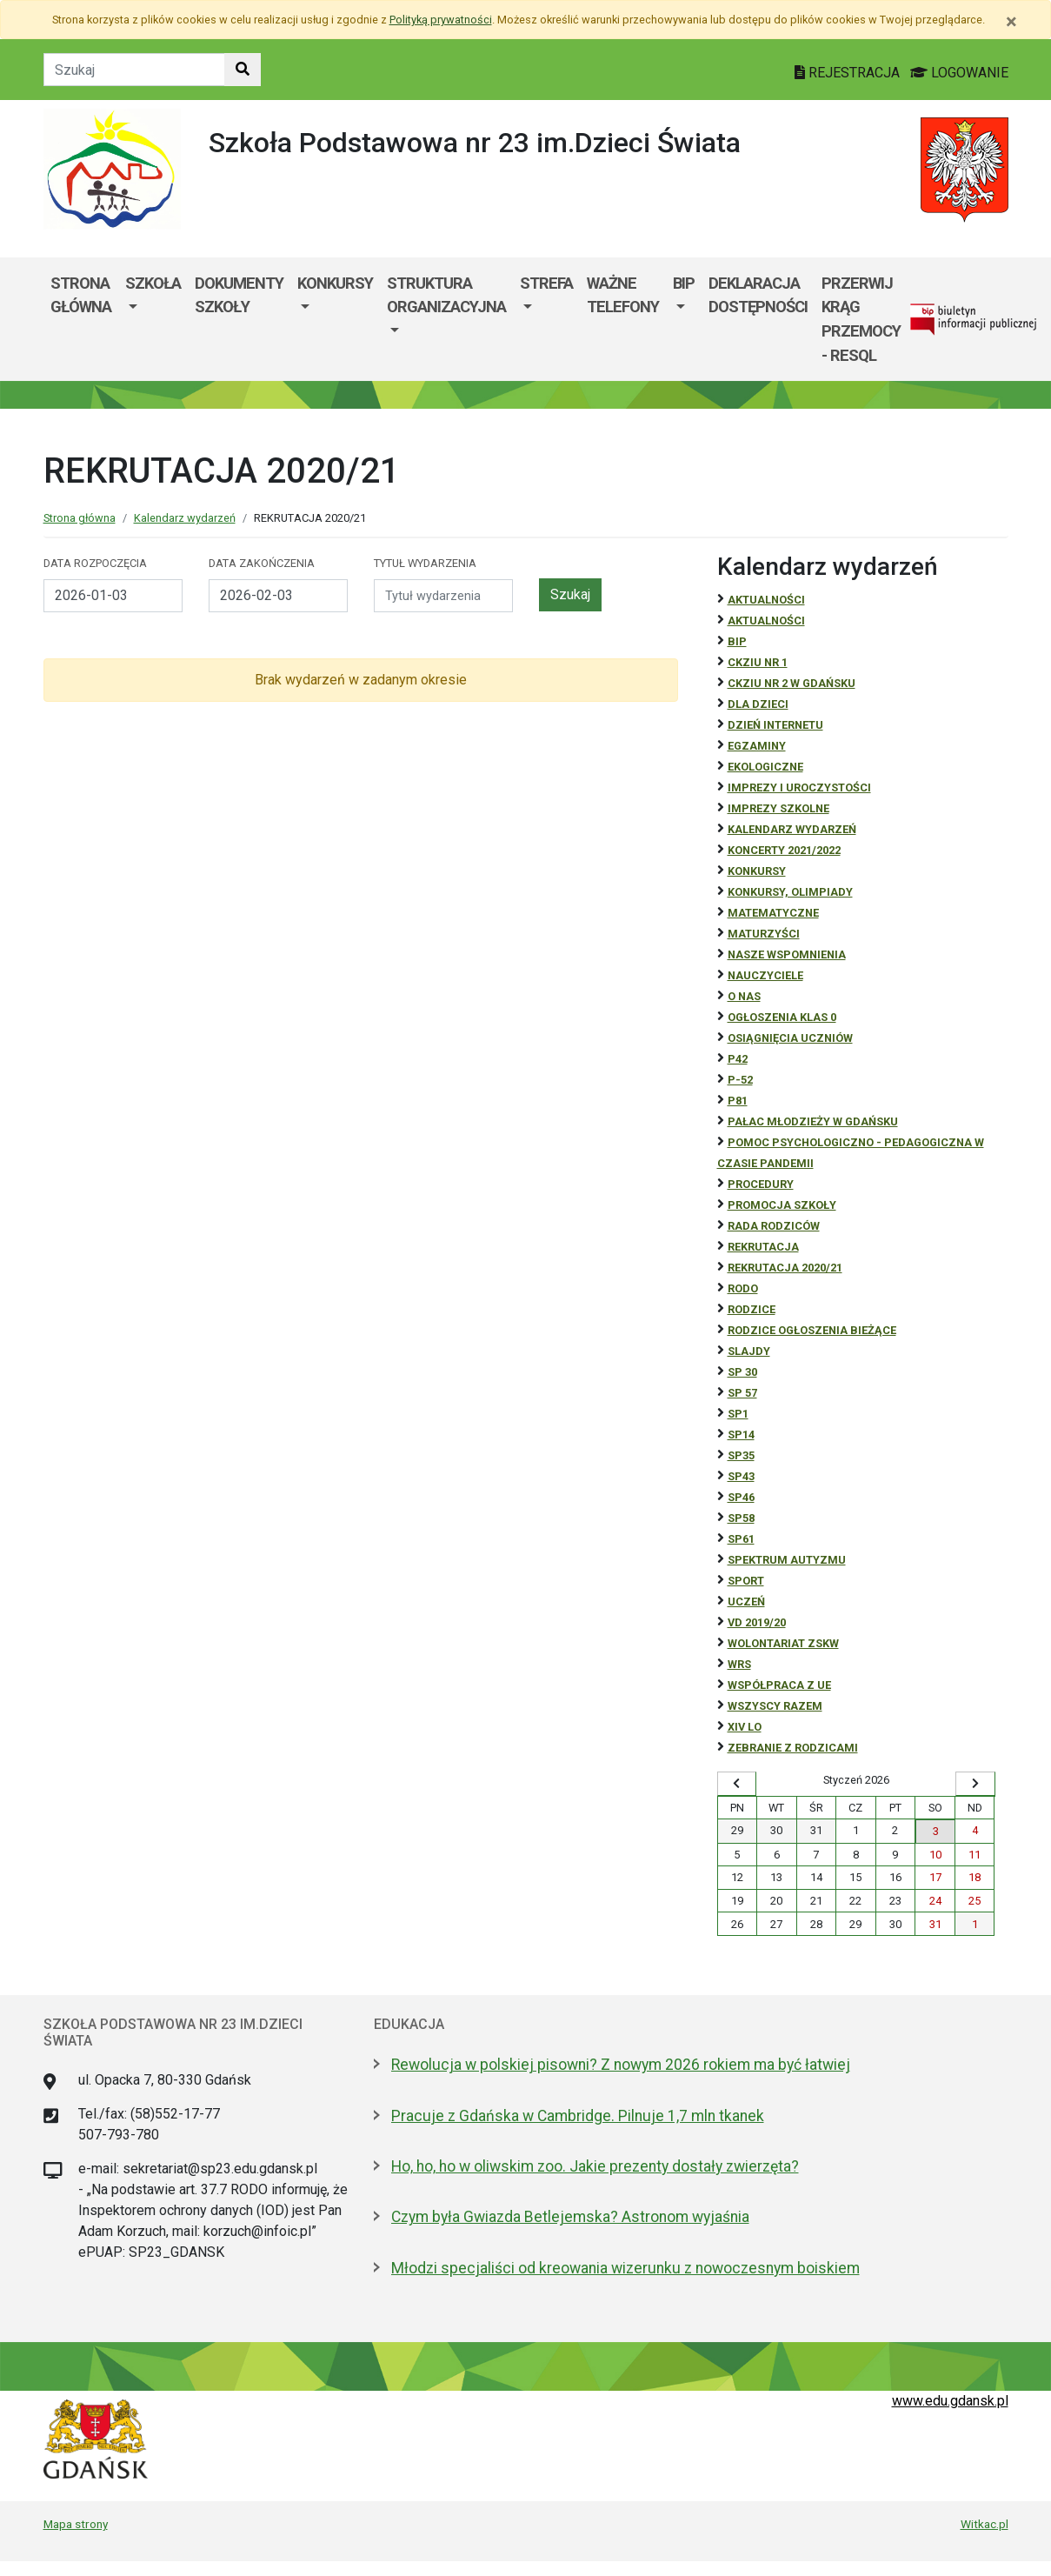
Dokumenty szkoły (239, 295)
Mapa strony (75, 2524)
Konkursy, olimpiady (790, 891)
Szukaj (570, 594)
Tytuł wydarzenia (425, 563)
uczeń (746, 1601)
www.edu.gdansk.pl (950, 2400)
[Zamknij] (1011, 21)
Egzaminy (757, 745)
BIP (684, 283)
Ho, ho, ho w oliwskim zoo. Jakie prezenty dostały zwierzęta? (595, 2166)
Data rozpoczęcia (95, 563)
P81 (738, 1100)
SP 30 (742, 1371)
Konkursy (757, 871)
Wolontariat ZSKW (783, 1643)
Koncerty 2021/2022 (784, 850)
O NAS (744, 996)
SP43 (741, 1476)
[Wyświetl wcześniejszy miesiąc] (737, 1784)
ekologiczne (765, 766)
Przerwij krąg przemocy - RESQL (861, 319)
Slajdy (749, 1351)
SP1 (738, 1413)
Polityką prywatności (440, 19)
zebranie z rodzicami (793, 1747)
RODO (743, 1288)
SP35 (741, 1455)
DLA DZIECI (758, 704)
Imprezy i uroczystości (799, 787)
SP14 (741, 1434)
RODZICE (751, 1309)
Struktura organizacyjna (446, 295)
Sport (746, 1580)
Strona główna (80, 295)
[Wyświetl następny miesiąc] (975, 1784)
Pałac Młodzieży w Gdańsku (813, 1121)
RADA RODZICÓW (774, 1225)
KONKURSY (335, 283)
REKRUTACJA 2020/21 (785, 1267)
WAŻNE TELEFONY (623, 295)
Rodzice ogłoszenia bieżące (812, 1330)
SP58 (741, 1518)
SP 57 (742, 1392)
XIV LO (745, 1726)
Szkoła (153, 283)
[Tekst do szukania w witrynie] (134, 69)
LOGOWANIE (959, 72)
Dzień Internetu (775, 724)
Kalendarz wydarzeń (185, 517)
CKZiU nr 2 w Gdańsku (791, 683)
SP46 (741, 1497)
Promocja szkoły (782, 1204)
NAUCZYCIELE (765, 975)
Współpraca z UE (779, 1685)
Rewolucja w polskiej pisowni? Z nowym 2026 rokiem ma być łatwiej (620, 2064)
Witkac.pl (984, 2524)
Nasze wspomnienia (787, 954)
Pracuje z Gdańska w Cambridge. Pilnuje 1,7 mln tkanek (577, 2116)
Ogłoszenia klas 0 (782, 1017)
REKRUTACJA (763, 1246)
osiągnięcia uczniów (790, 1037)
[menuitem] (153, 319)
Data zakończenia (262, 563)
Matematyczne (773, 912)
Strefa (546, 283)
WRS (739, 1664)
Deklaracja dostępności (758, 295)
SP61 (741, 1538)
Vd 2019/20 (757, 1622)
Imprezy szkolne (778, 808)
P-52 (740, 1079)
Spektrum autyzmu (787, 1559)
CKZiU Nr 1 (758, 662)
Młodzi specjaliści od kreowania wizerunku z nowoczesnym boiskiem (625, 2268)
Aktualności (766, 599)
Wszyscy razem (775, 1705)
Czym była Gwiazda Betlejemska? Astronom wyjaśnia (570, 2217)
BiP (737, 641)
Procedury (761, 1184)
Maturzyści (764, 933)
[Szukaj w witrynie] (242, 69)
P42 (738, 1058)
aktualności (766, 620)
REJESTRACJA (849, 72)
